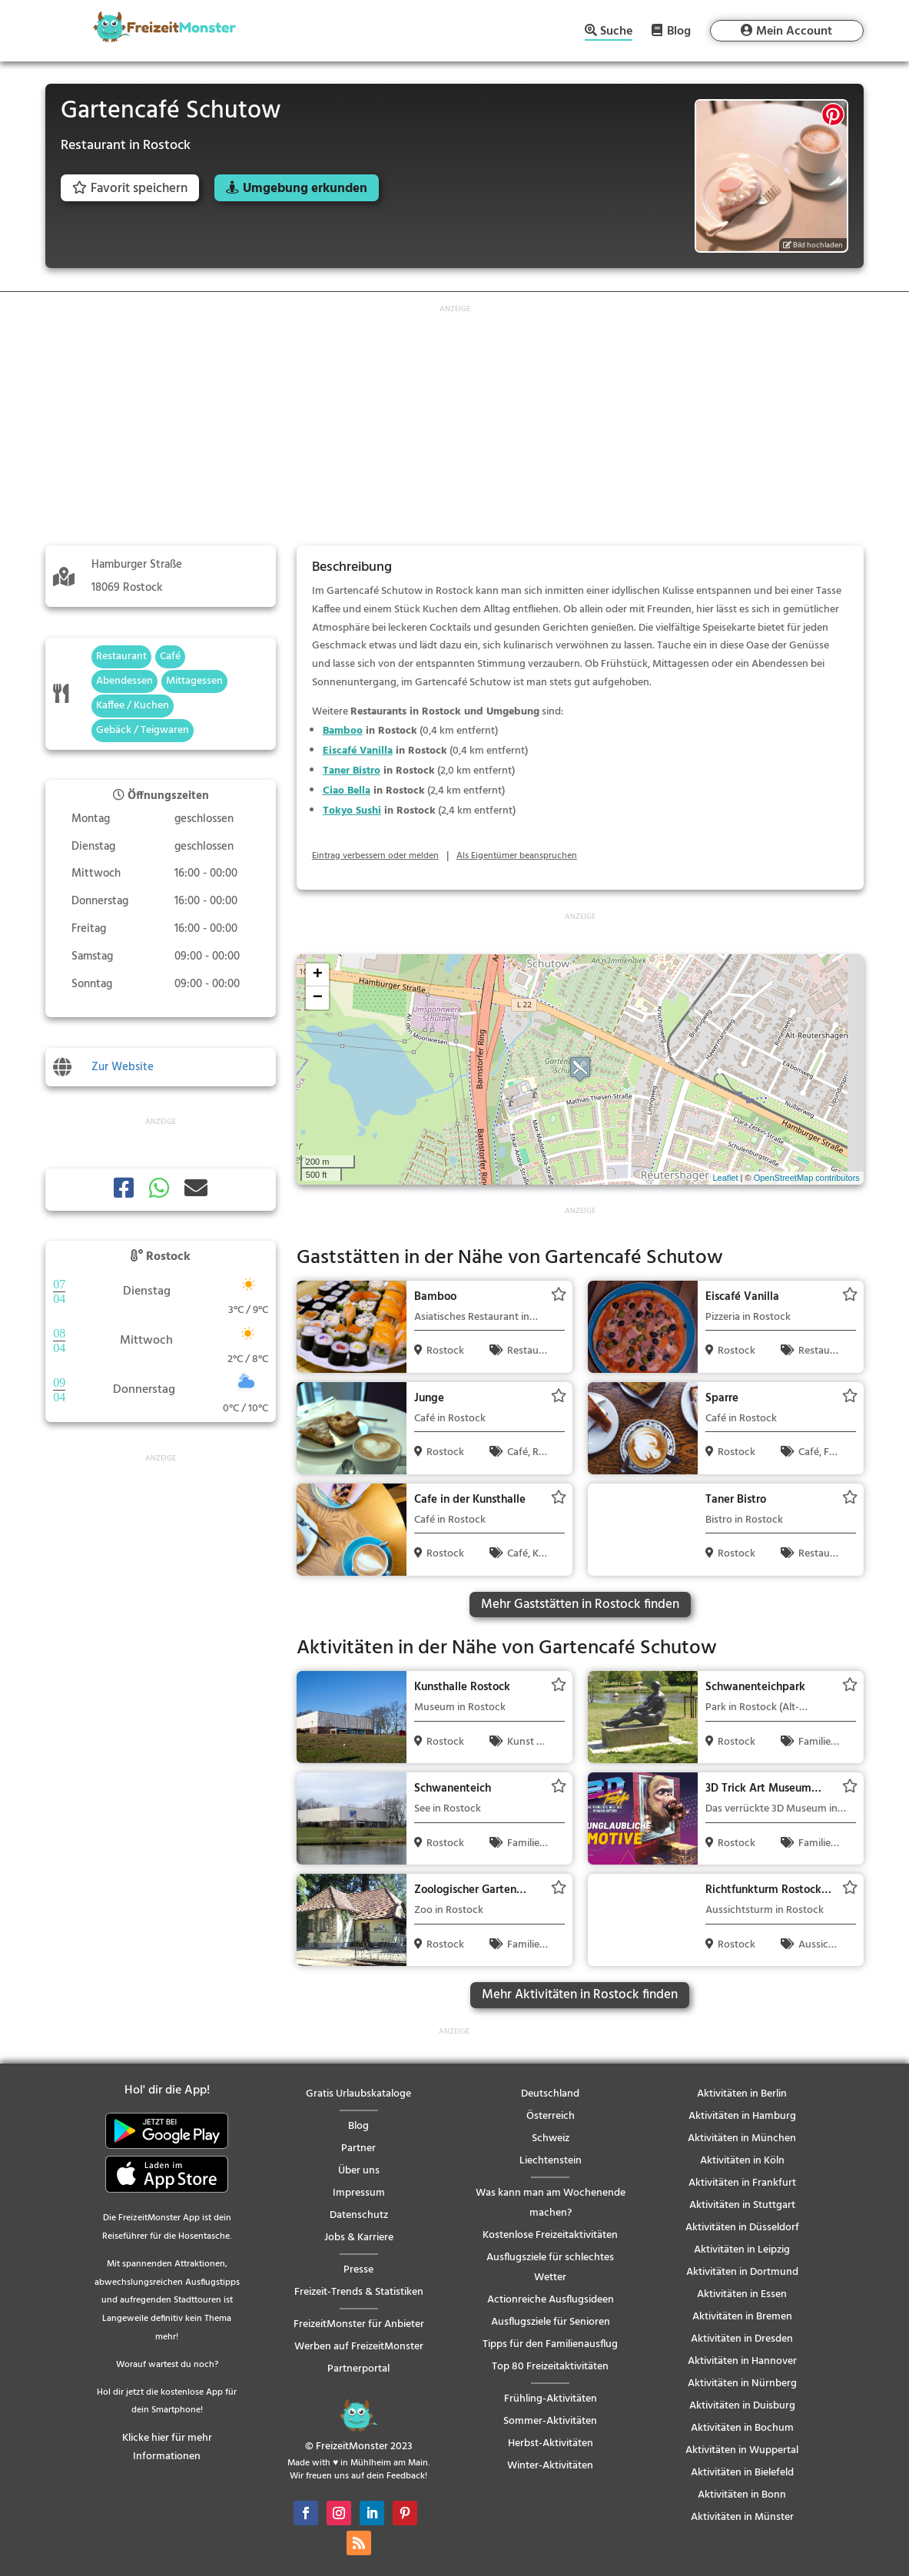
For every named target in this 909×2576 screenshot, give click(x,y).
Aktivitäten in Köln (742, 2161)
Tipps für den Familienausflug (550, 2344)
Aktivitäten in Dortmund (742, 2272)
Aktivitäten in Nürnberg (742, 2383)
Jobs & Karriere (358, 2237)
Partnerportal (358, 2369)
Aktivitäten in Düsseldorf (742, 2227)
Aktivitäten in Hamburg (742, 2116)
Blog (679, 31)
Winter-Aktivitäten (550, 2466)
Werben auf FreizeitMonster (358, 2347)
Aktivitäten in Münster (742, 2517)
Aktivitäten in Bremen (742, 2317)
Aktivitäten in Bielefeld (742, 2473)
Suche (616, 33)
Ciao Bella (346, 791)
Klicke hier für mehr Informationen (167, 2447)
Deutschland (550, 2094)
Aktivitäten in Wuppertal (741, 2450)
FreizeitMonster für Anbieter (359, 2324)
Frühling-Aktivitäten (550, 2399)
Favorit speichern (129, 188)
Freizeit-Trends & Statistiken (358, 2292)
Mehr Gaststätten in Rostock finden (580, 1604)
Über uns (359, 2171)
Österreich (550, 2116)
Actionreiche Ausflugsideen (550, 2300)
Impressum (359, 2193)
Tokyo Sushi (352, 811)
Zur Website (122, 1067)
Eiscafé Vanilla (358, 751)
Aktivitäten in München (742, 2138)
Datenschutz (359, 2215)
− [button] (318, 998)
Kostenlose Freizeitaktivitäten (550, 2235)
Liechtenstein (550, 2161)
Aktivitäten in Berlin (742, 2094)
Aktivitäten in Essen (742, 2294)
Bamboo (343, 731)
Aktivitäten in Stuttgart (742, 2205)
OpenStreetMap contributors (807, 1177)
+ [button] (318, 974)
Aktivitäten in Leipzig (742, 2250)
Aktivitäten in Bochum (742, 2428)
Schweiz (550, 2138)
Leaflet (725, 1177)
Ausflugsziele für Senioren (550, 2322)
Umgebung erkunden (305, 188)
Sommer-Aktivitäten (550, 2421)
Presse (358, 2270)
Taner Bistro (351, 771)
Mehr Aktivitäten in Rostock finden (580, 1994)
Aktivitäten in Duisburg (742, 2406)
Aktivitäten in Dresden (742, 2339)
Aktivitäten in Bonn (742, 2495)
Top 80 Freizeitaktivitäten (550, 2366)
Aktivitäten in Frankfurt (742, 2183)
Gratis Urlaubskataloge (358, 2094)
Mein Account (794, 31)
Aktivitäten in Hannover (742, 2361)
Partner (358, 2148)
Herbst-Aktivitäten (550, 2443)
